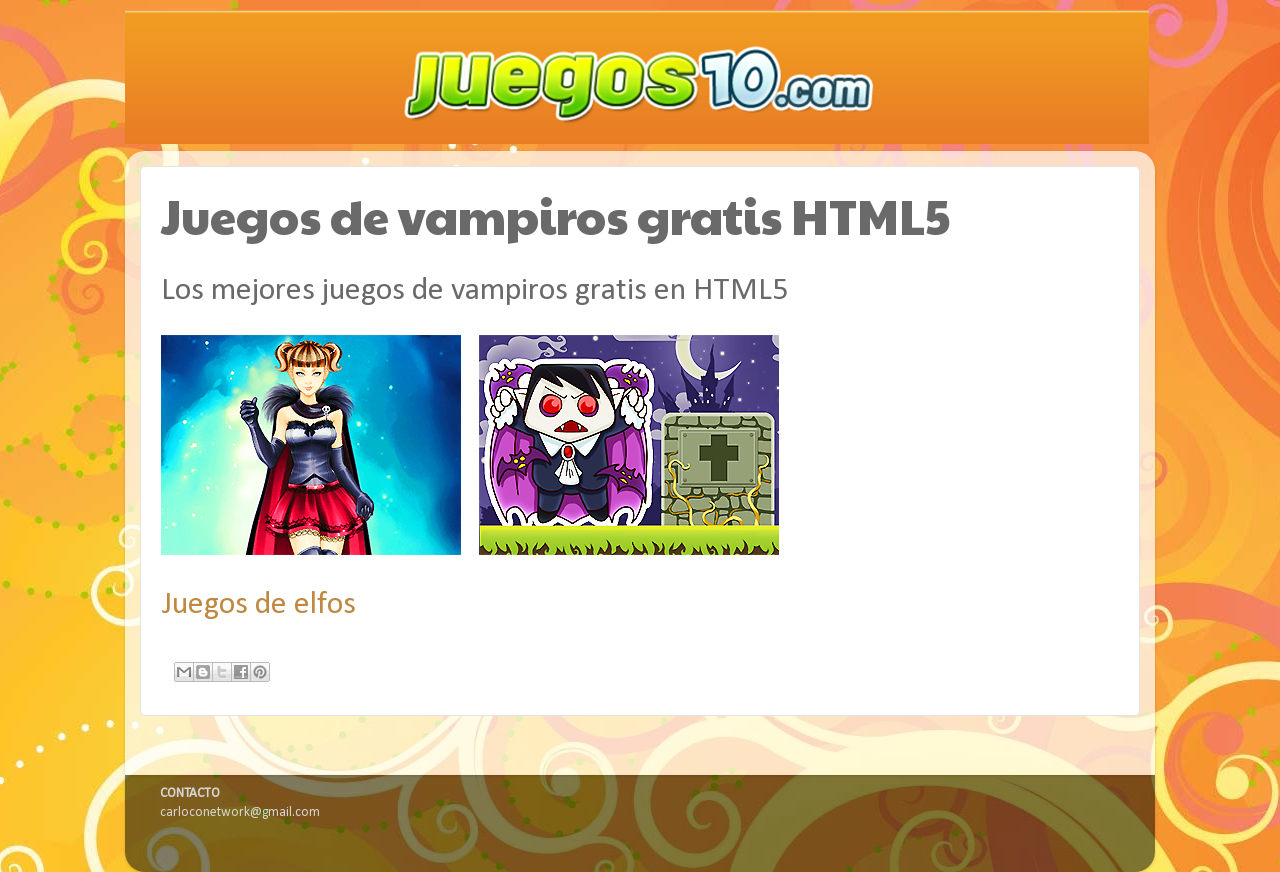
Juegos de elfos (258, 605)
